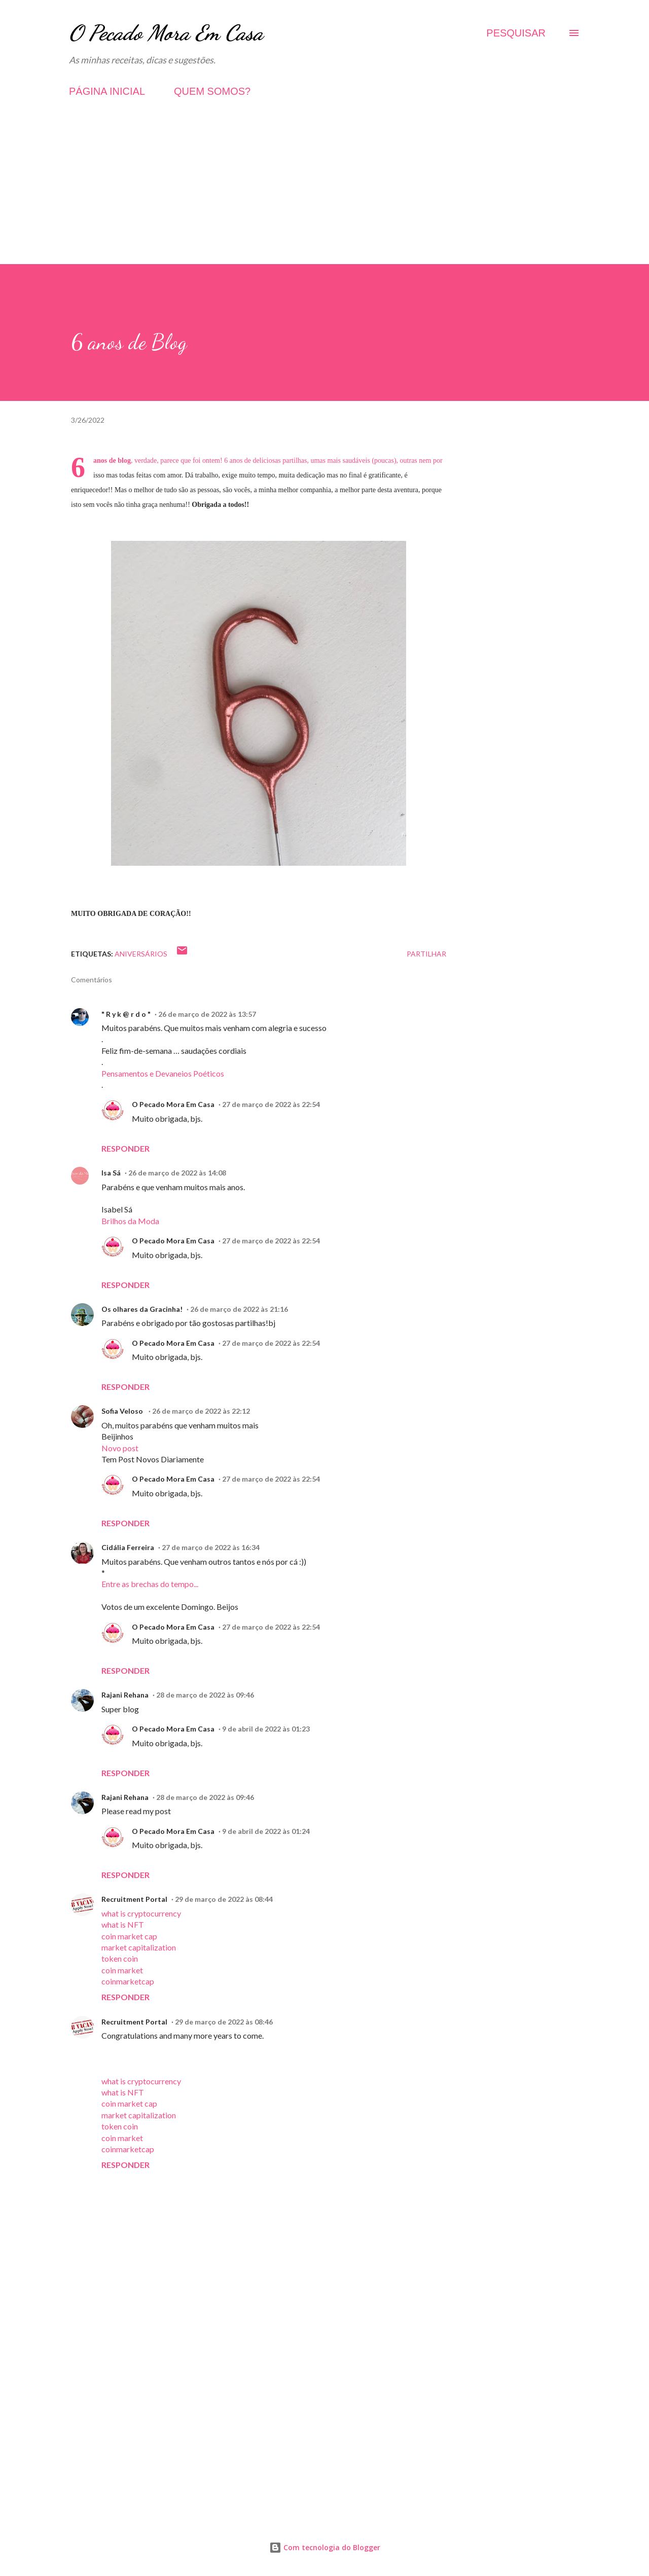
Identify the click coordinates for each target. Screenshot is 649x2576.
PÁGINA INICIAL (107, 91)
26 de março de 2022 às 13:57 (207, 1014)
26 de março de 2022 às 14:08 (177, 1172)
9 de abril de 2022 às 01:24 (266, 1831)
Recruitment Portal (134, 1899)
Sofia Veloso (123, 1411)
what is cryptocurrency (141, 1913)
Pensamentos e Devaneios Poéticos (162, 1073)
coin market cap (129, 1936)
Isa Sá (111, 1172)
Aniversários (141, 953)
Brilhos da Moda (130, 1221)
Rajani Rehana (125, 1694)
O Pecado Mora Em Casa (166, 33)
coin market (122, 1970)
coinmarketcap (127, 1981)
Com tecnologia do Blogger (324, 2547)
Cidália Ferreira (127, 1547)
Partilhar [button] (426, 953)
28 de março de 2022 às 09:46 (205, 1694)
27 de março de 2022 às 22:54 (271, 1104)
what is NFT (122, 1924)
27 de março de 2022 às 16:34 (211, 1547)
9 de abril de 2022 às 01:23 (266, 1728)
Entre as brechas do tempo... (149, 1584)
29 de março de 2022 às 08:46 (224, 2021)
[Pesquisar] (516, 33)
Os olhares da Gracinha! (142, 1309)
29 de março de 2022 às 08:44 (224, 1899)
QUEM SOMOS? (212, 91)
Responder (125, 1148)
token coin (119, 1958)
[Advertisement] (324, 193)
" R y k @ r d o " (126, 1014)
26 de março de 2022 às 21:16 (239, 1309)
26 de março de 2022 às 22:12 (201, 1411)
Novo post (119, 1448)
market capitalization (138, 1947)
